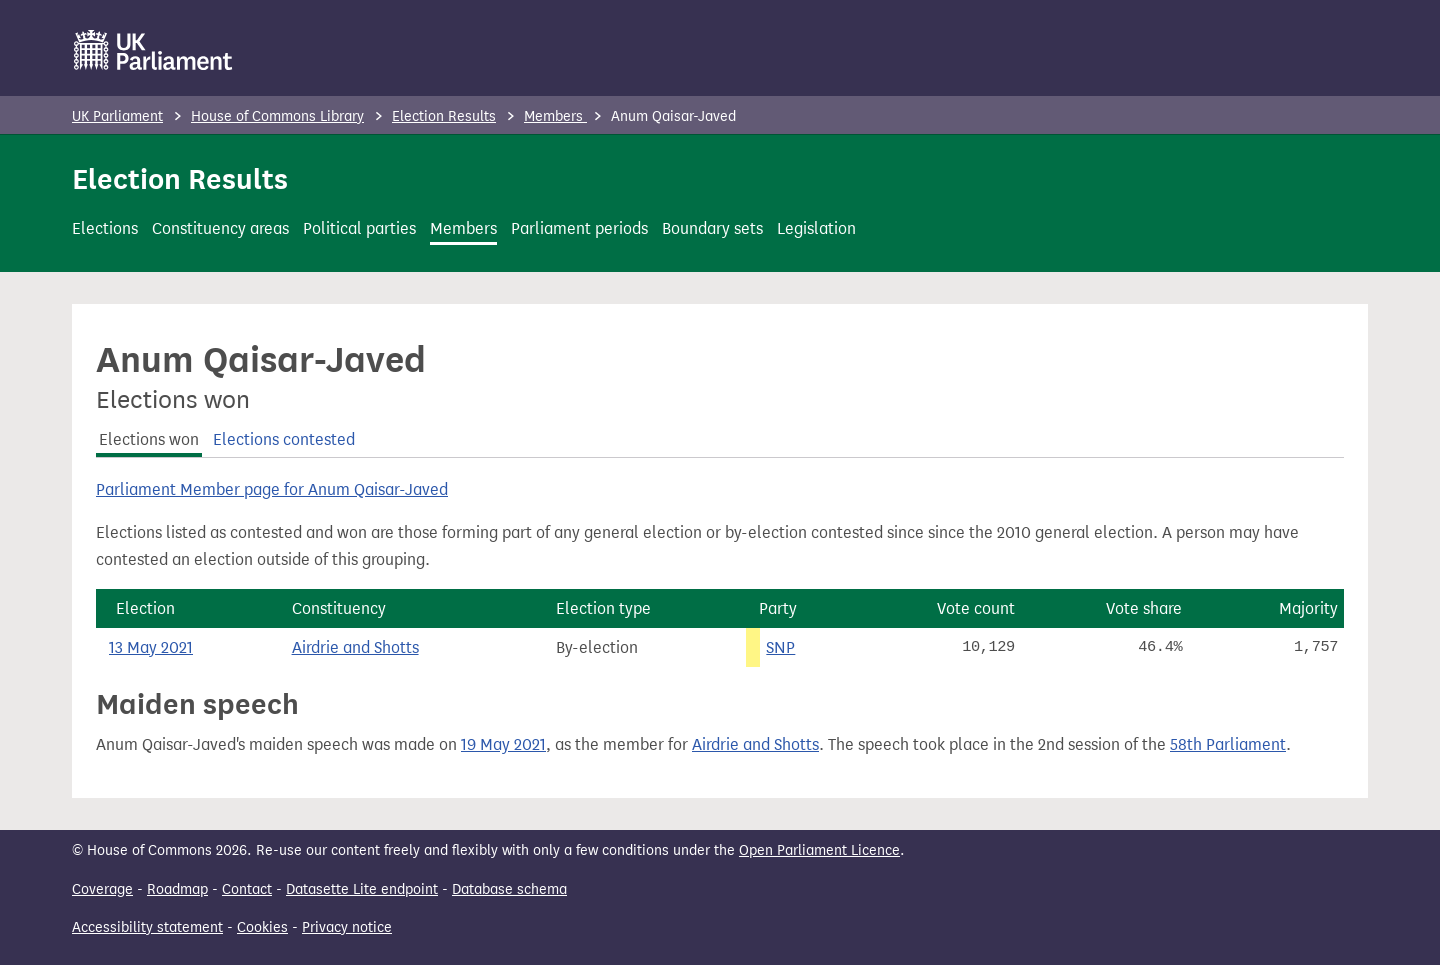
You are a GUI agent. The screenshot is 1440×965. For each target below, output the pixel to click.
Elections (105, 228)
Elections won (149, 439)
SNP (780, 647)
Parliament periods (579, 228)
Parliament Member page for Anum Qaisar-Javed (272, 489)
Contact (247, 889)
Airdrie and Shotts (355, 647)
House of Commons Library (277, 116)
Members (555, 116)
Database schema (509, 889)
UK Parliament (117, 116)
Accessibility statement (147, 927)
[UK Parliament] (153, 50)
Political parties (359, 228)
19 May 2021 (503, 744)
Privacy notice (347, 927)
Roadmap (177, 889)
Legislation (816, 228)
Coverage (102, 889)
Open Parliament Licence (819, 850)
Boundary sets (712, 228)
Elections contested (284, 439)
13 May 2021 (151, 647)
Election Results (444, 116)
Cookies (262, 927)
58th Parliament (1228, 744)
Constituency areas (220, 228)
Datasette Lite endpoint (362, 889)
